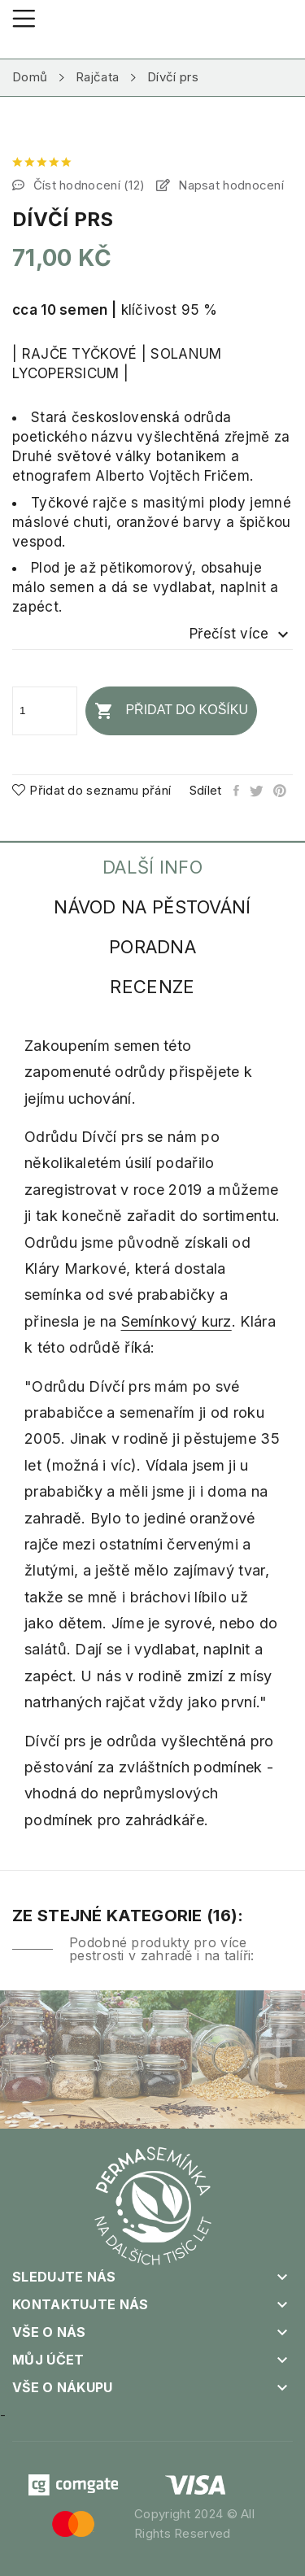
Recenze (152, 987)
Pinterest (281, 790)
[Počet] (44, 710)
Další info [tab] (152, 867)
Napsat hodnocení (229, 185)
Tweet (257, 790)
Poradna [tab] (152, 947)
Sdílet (237, 790)
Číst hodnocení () (87, 185)
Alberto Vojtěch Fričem (172, 476)
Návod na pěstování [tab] (152, 907)
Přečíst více (241, 634)
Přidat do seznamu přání (91, 790)
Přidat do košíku (171, 711)
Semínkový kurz (176, 1321)
